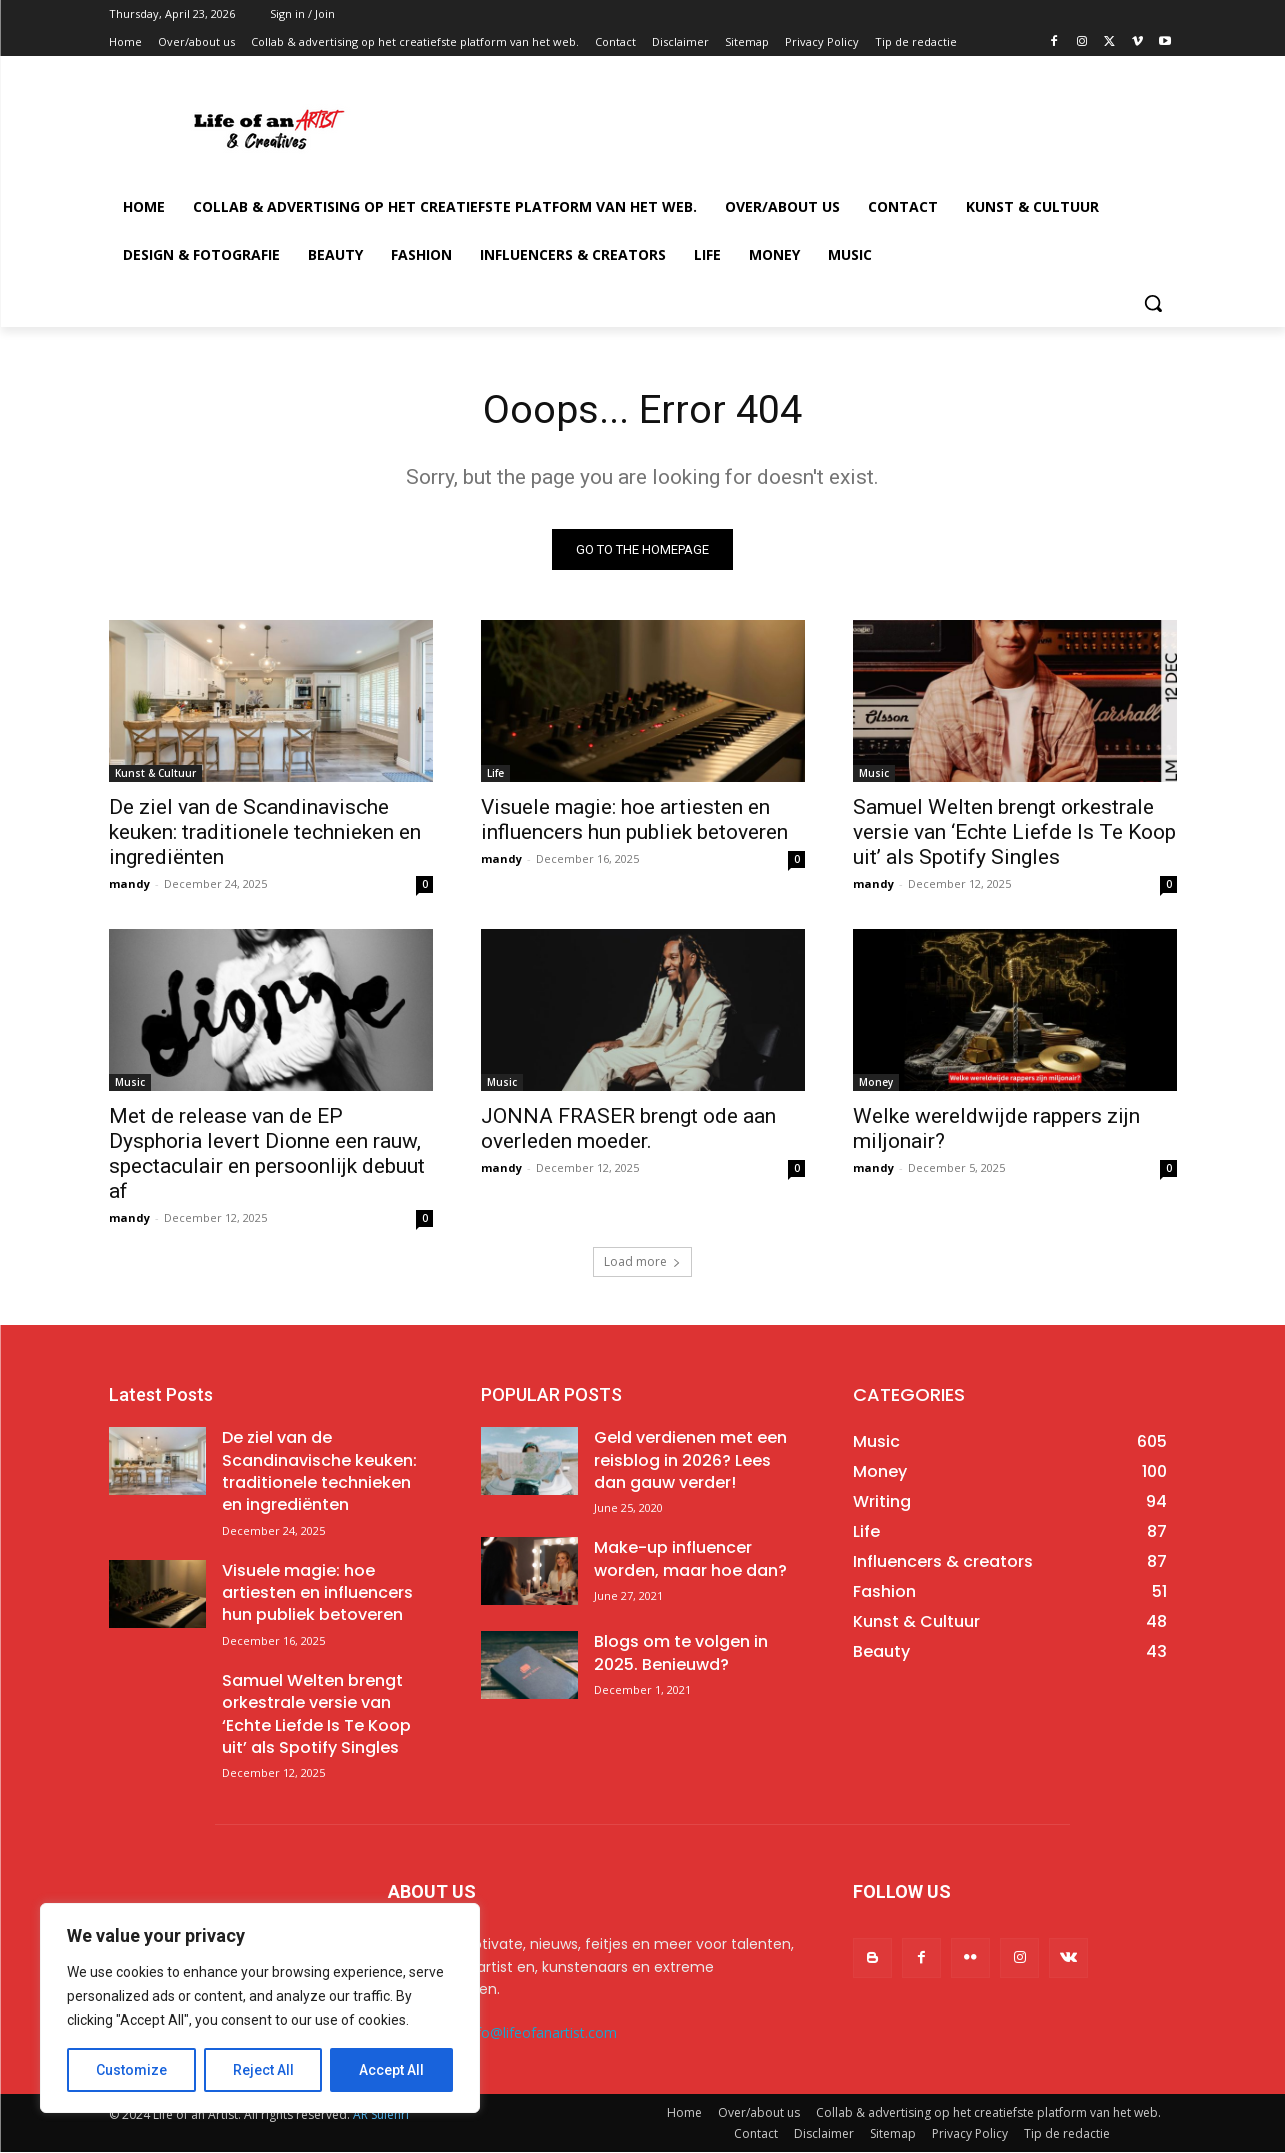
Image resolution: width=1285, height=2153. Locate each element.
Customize (131, 2070)
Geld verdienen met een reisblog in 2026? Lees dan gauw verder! (690, 1461)
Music (874, 774)
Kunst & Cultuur (155, 774)
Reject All (263, 2070)
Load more (642, 1262)
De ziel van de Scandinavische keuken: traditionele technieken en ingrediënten (265, 833)
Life (495, 774)
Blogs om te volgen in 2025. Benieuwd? (681, 1653)
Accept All (391, 2070)
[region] (260, 2008)
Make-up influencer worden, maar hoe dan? (690, 1559)
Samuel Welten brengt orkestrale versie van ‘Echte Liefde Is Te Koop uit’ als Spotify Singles (1014, 833)
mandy (129, 884)
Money (876, 1083)
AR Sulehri (381, 2115)
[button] (1153, 303)
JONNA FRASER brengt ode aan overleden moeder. (628, 1129)
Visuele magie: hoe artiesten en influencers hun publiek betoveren (634, 820)
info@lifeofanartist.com (541, 2033)
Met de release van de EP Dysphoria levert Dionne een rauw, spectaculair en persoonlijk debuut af (267, 1154)
